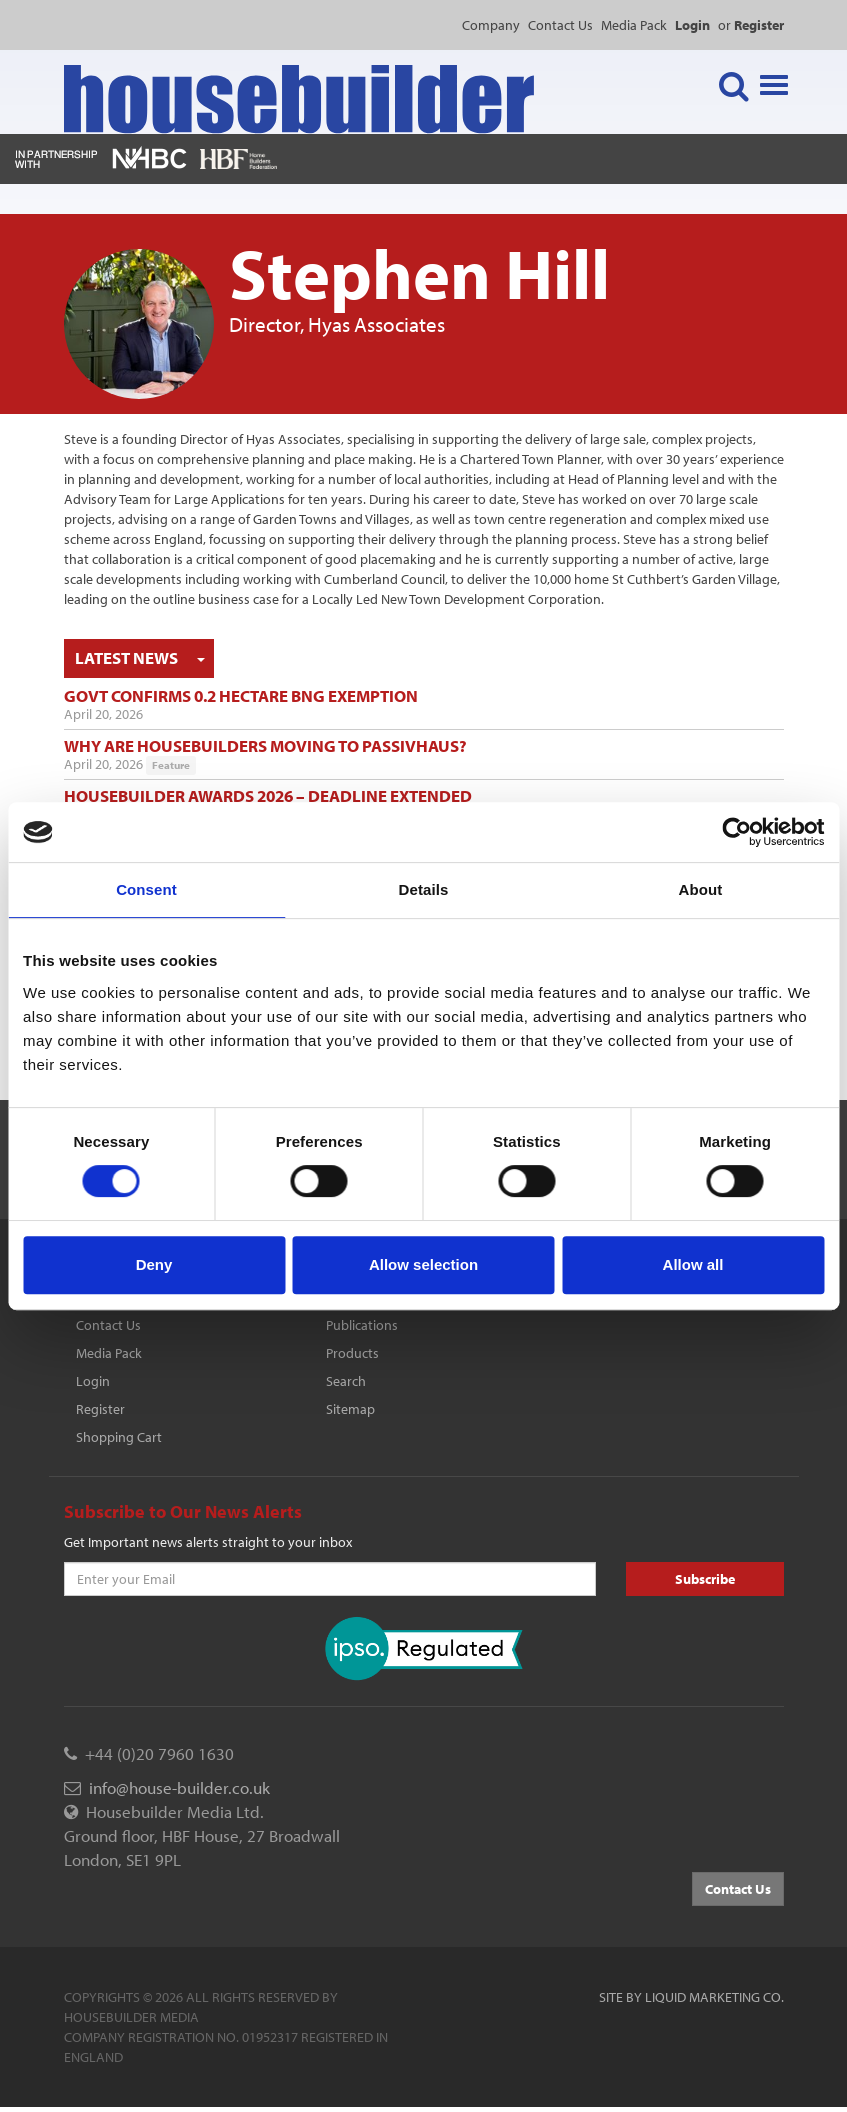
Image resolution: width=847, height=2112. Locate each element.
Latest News (126, 657)
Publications (362, 1325)
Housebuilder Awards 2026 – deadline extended (268, 795)
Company (491, 25)
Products (352, 1353)
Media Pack (634, 25)
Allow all (693, 1264)
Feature (171, 765)
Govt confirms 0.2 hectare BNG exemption (241, 695)
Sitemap (350, 1409)
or (751, 25)
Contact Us (560, 25)
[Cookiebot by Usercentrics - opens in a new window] (736, 832)
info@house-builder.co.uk (179, 1787)
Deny (154, 1264)
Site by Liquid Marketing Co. (691, 1997)
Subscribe (705, 1579)
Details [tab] (424, 889)
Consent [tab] (146, 889)
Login (93, 1381)
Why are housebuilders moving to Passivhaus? (265, 745)
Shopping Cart (119, 1437)
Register (100, 1409)
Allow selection (423, 1264)
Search (346, 1381)
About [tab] (701, 889)
